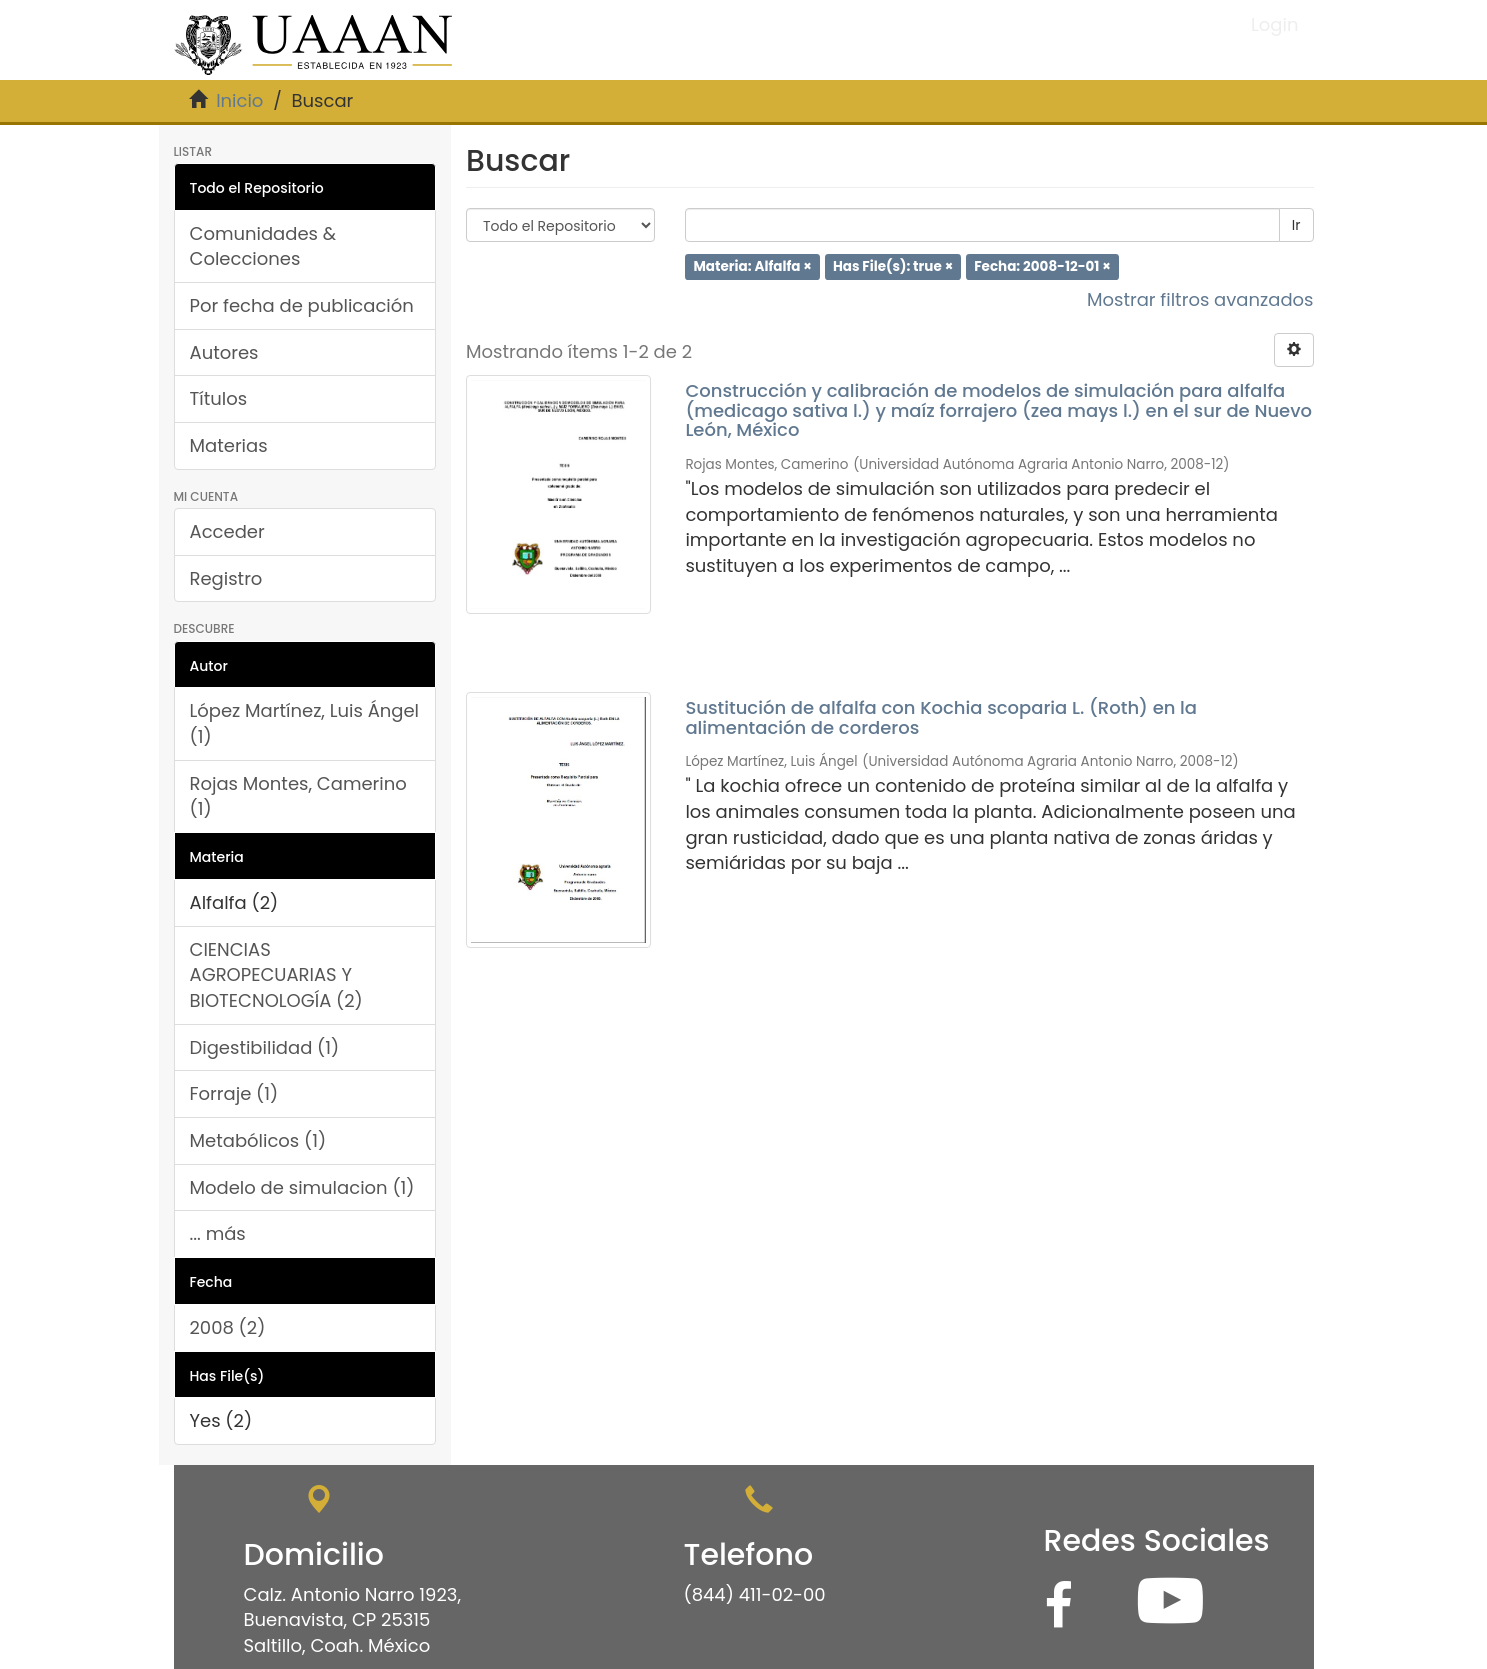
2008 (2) (228, 1327)
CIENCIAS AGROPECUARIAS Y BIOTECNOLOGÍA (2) (276, 975)
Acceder (227, 531)
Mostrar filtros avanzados (1200, 299)
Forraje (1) (234, 1093)
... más (218, 1233)
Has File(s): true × (893, 266)
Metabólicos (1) (258, 1140)
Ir (1296, 225)
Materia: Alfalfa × (752, 266)
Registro (226, 578)
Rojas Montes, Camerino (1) (298, 796)
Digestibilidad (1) (265, 1047)
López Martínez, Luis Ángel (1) (305, 723)
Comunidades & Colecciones (263, 246)
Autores (224, 352)
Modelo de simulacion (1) (302, 1187)
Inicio (239, 100)
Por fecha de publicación (302, 305)
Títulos (219, 398)
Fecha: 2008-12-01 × (1042, 266)
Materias (229, 445)
